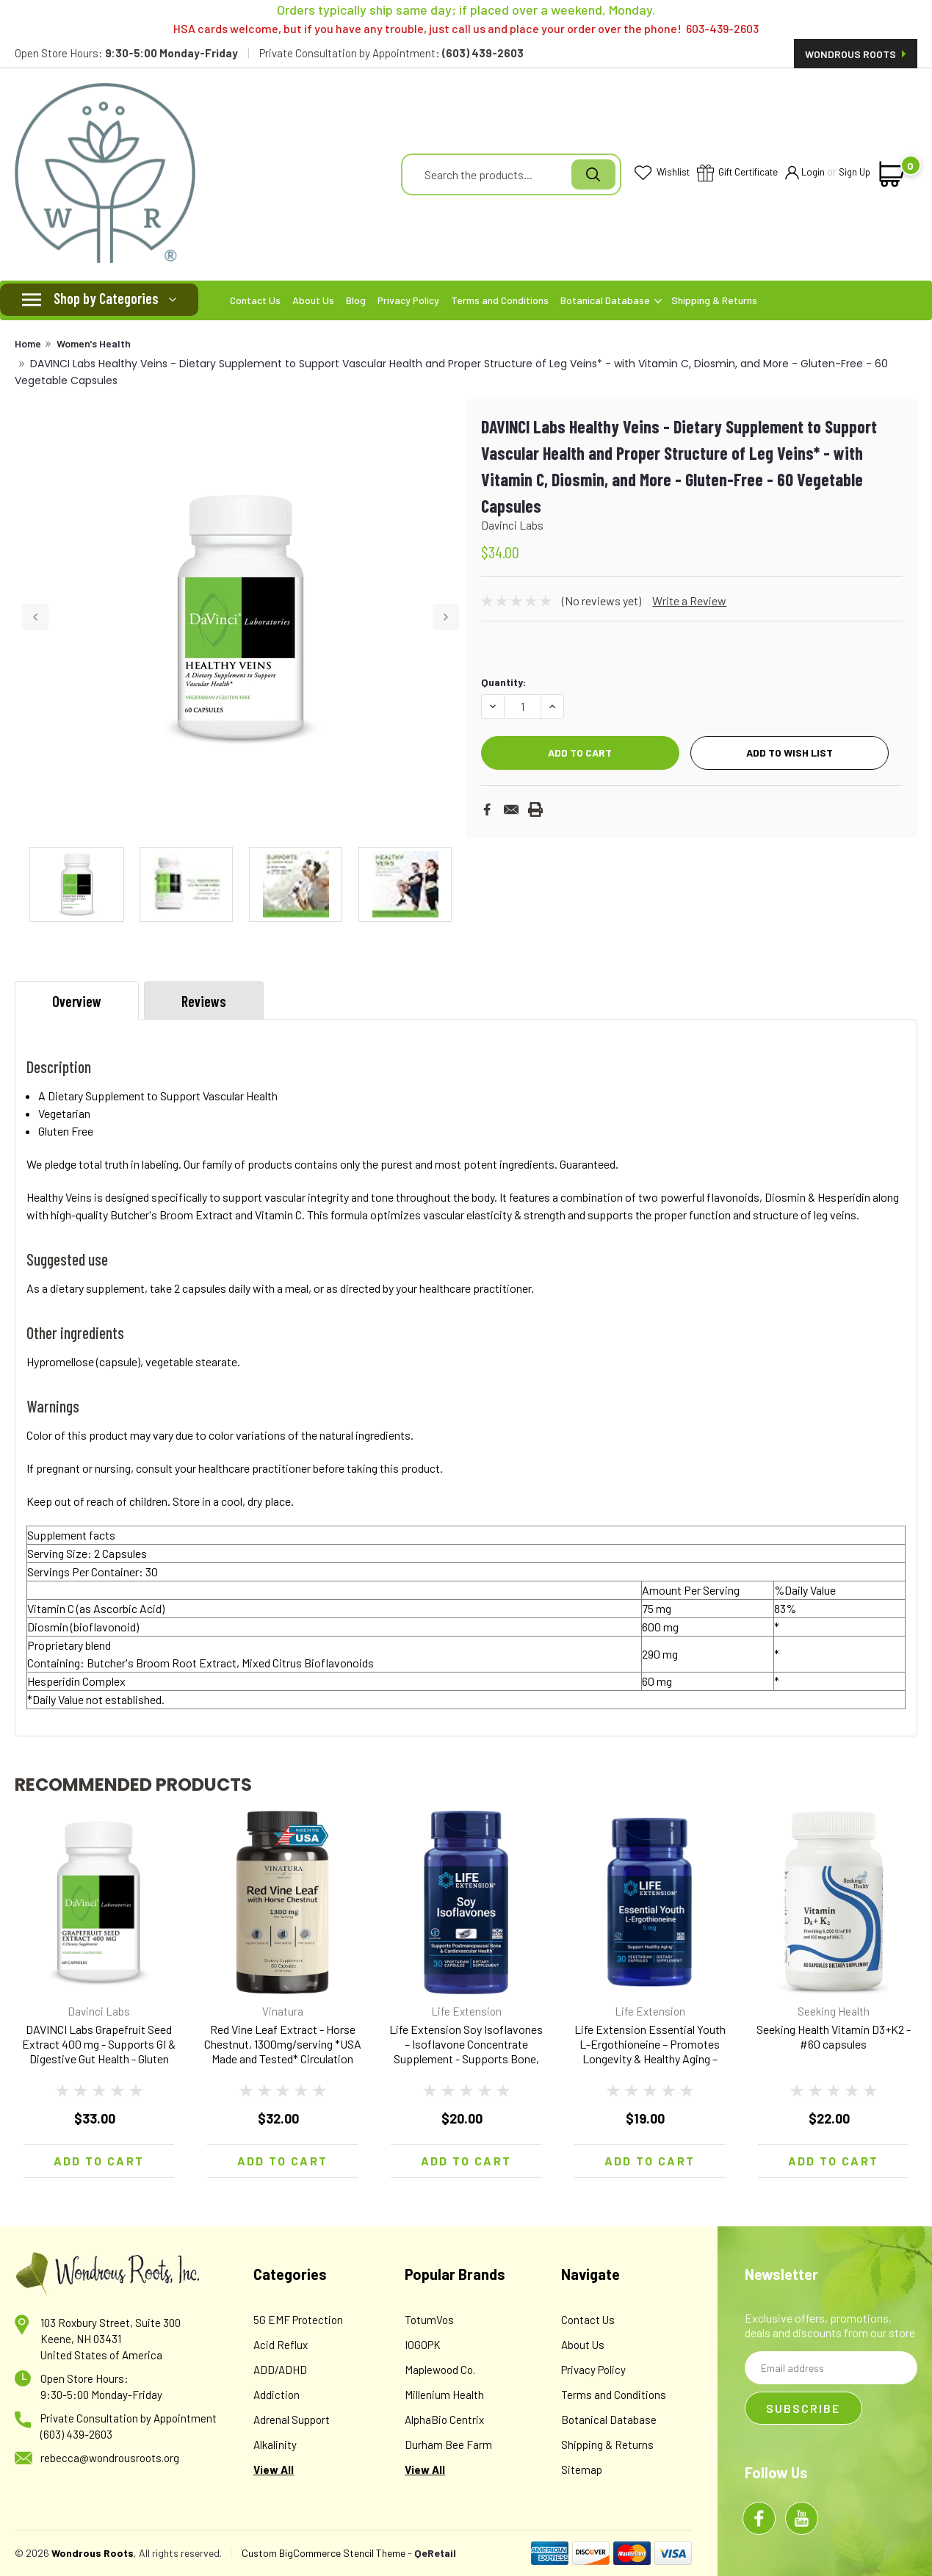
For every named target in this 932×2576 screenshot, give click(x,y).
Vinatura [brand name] (282, 2011)
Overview (76, 1001)
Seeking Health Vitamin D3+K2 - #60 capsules (833, 2036)
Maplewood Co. (440, 2369)
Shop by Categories (106, 298)
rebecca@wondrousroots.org (109, 2457)
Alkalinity (275, 2444)
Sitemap (581, 2469)
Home (28, 343)
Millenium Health (444, 2394)
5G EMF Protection (298, 2319)
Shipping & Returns (714, 300)
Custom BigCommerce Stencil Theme (323, 2553)
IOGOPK (423, 2344)
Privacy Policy (408, 300)
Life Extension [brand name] (466, 2011)
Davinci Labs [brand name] (99, 2011)
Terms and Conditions (500, 300)
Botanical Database (611, 300)
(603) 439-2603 (76, 2434)
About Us (313, 300)
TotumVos (429, 2319)
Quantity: (503, 682)
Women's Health (94, 343)
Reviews (203, 1001)
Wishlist (662, 173)
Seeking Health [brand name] (834, 2011)
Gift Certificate (737, 173)
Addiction (276, 2394)
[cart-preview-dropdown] (892, 174)
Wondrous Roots (855, 54)
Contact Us (255, 300)
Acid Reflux (280, 2344)
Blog (356, 300)
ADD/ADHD (280, 2369)
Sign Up (854, 172)
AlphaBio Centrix (444, 2419)
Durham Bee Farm (448, 2444)
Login (805, 173)
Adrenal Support (291, 2419)
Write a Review (689, 600)
